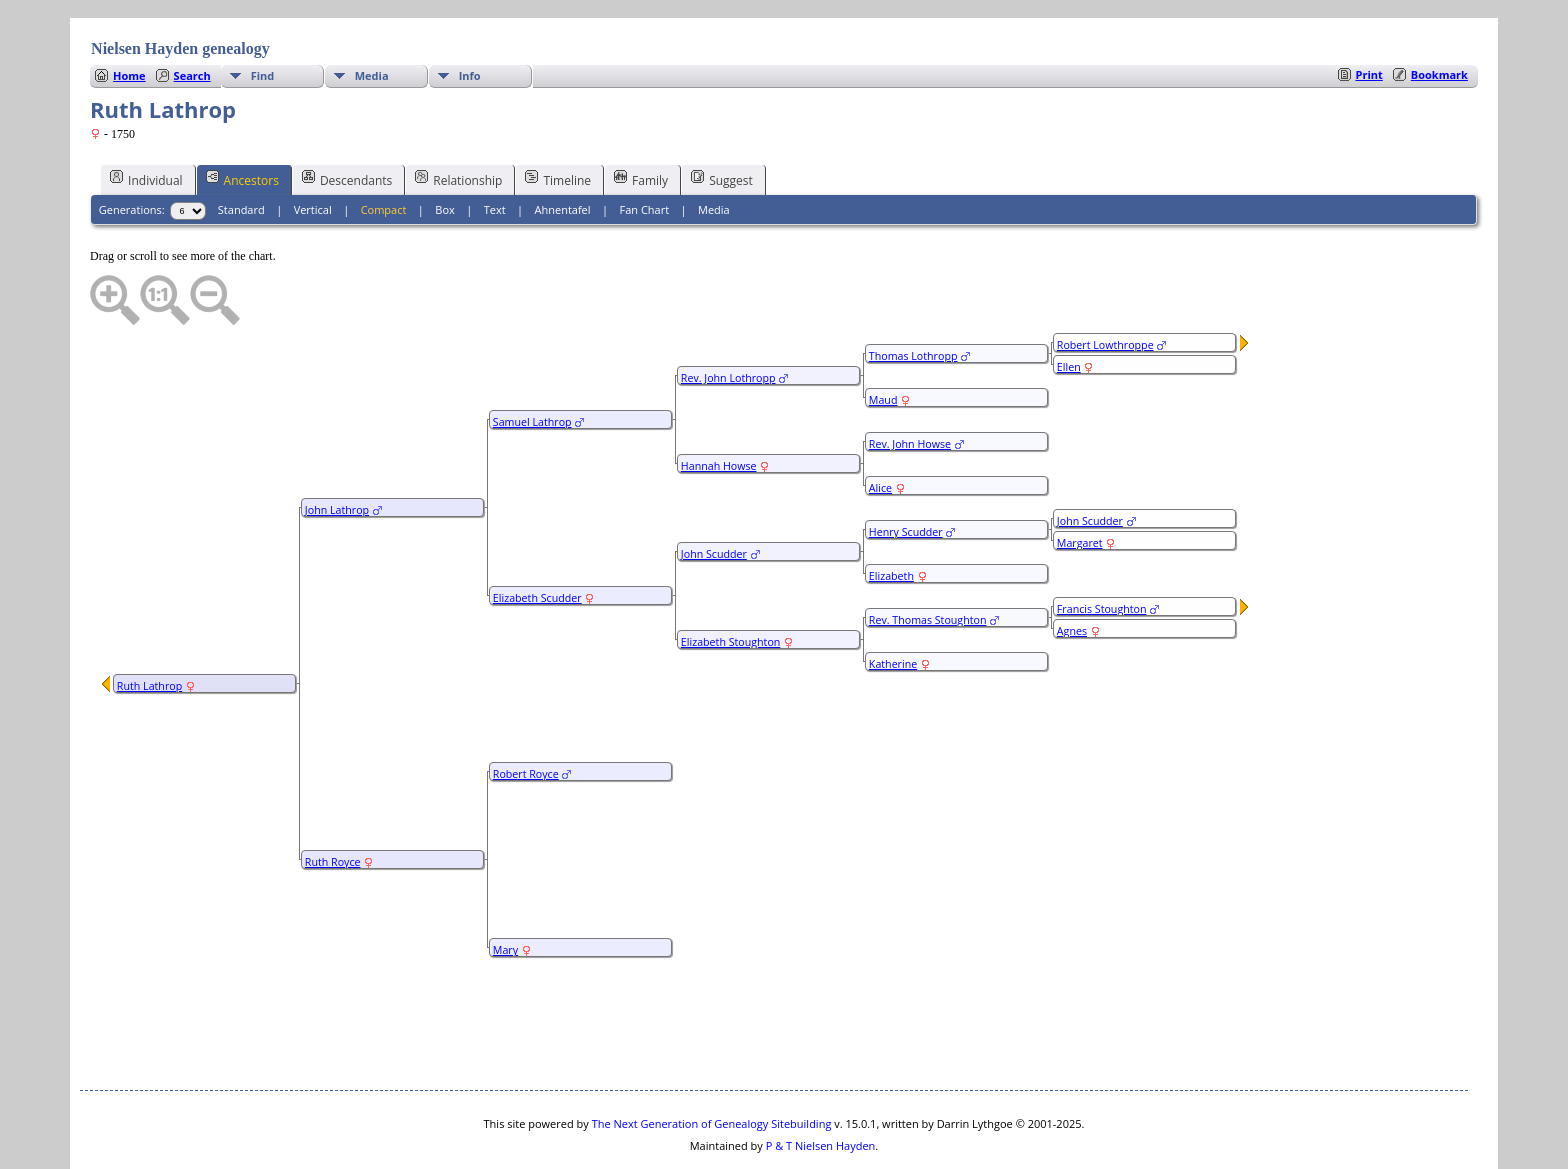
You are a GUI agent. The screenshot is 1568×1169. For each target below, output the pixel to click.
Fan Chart (644, 149)
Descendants (347, 119)
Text (495, 149)
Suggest (722, 119)
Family (641, 119)
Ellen (1069, 307)
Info (470, 15)
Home (129, 15)
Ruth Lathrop (149, 626)
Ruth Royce (333, 802)
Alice (880, 428)
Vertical (313, 149)
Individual (146, 119)
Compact (384, 149)
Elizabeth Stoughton (730, 582)
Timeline (558, 119)
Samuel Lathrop (532, 362)
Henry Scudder (906, 472)
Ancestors (242, 119)
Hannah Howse (719, 406)
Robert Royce (526, 714)
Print (1369, 14)
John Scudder (714, 494)
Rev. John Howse (910, 384)
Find (263, 15)
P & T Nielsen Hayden (821, 1085)
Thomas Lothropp (913, 296)
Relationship (458, 119)
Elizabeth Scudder (537, 538)
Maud (883, 340)
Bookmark (1439, 14)
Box (444, 149)
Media (372, 15)
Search (192, 15)
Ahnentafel (563, 149)
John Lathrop (337, 450)
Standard (241, 149)
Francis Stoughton (1102, 549)
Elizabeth (891, 516)
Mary (505, 890)
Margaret (1080, 483)
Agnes (1072, 571)
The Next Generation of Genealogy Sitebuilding (712, 1063)
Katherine (893, 604)
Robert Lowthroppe (1105, 285)
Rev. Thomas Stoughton (928, 560)
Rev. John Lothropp (728, 318)
